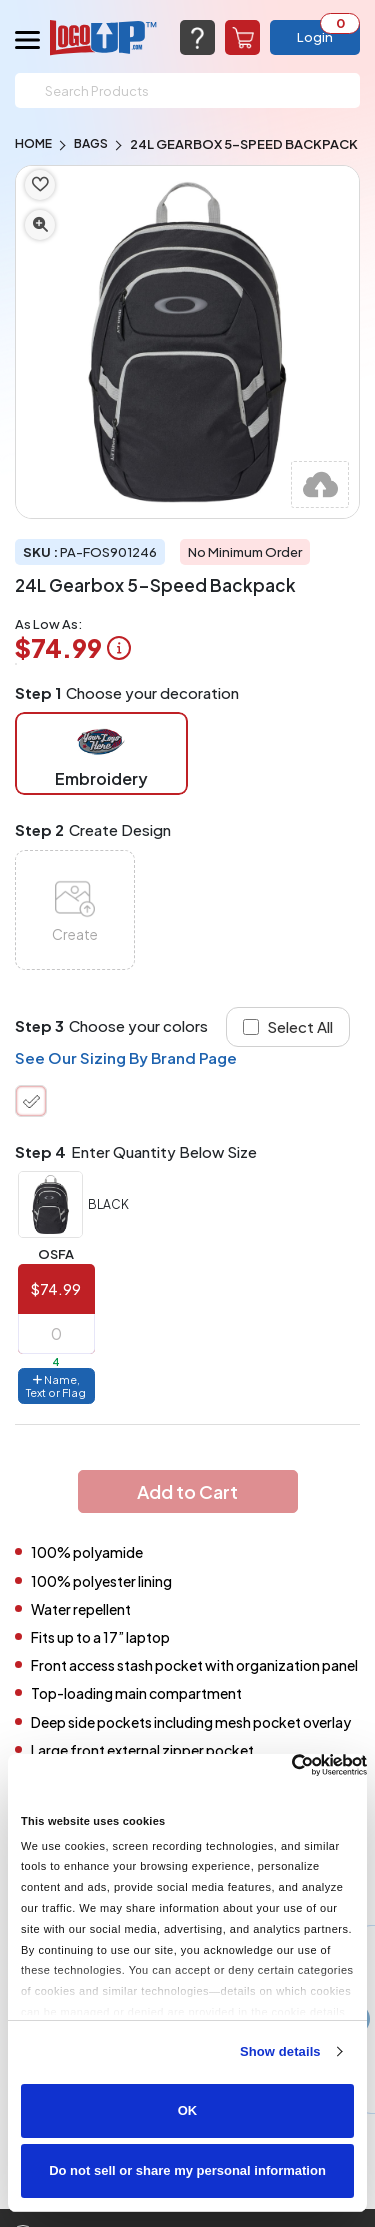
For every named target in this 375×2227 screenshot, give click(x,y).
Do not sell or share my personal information (187, 2170)
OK (188, 2110)
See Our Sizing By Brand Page (126, 1057)
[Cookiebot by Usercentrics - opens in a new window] (279, 1765)
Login (315, 37)
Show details (280, 2051)
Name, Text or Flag (56, 1386)
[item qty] (56, 1334)
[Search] (187, 90)
